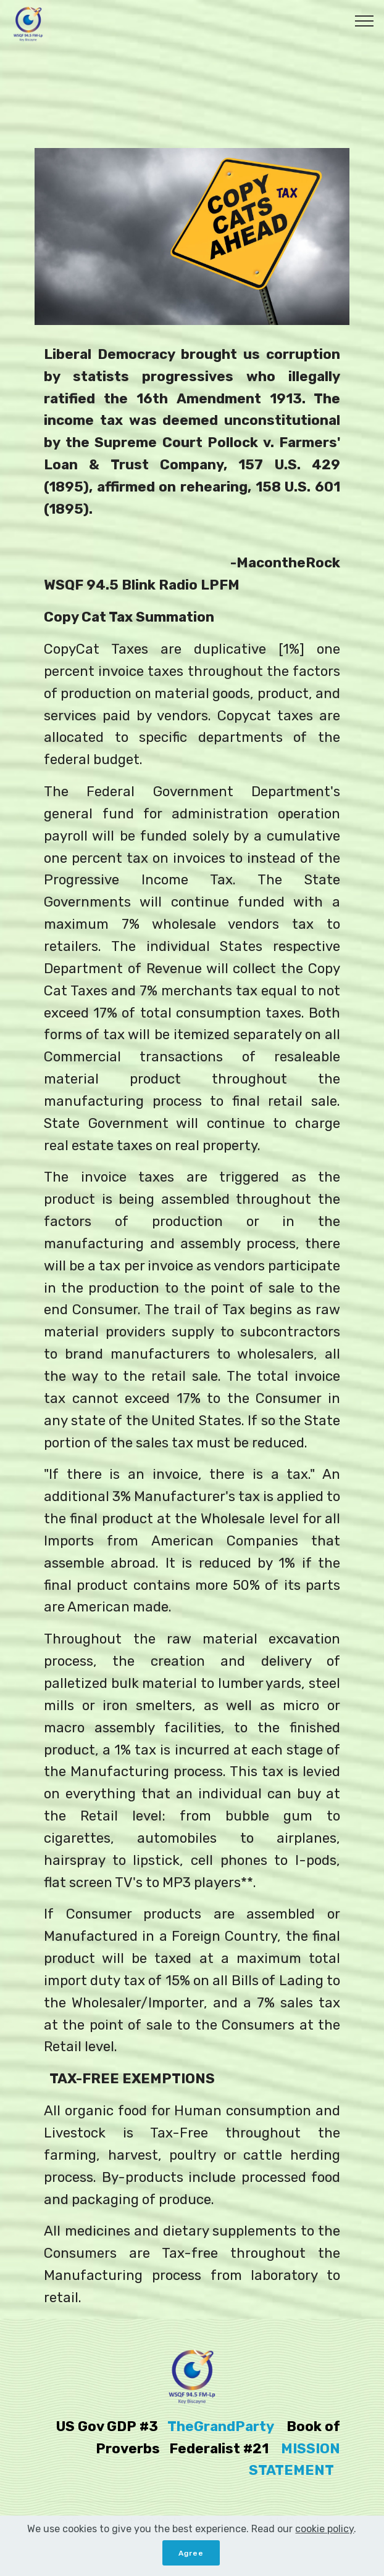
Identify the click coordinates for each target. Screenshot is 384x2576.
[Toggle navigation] (364, 20)
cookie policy (324, 2538)
